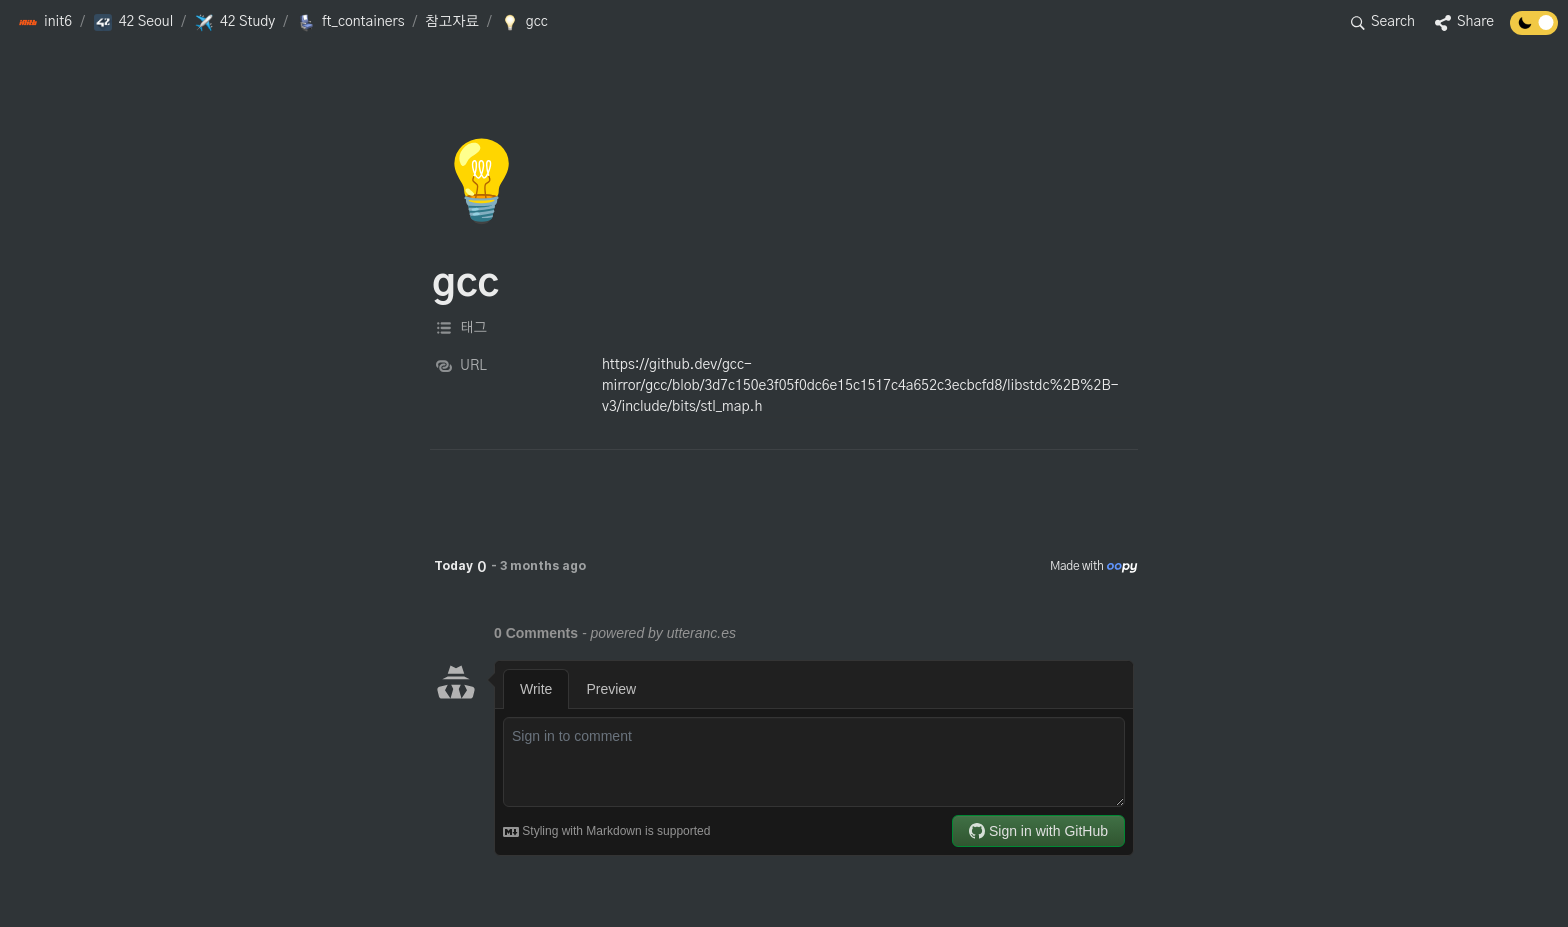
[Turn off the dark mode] (1534, 30)
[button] (45, 23)
